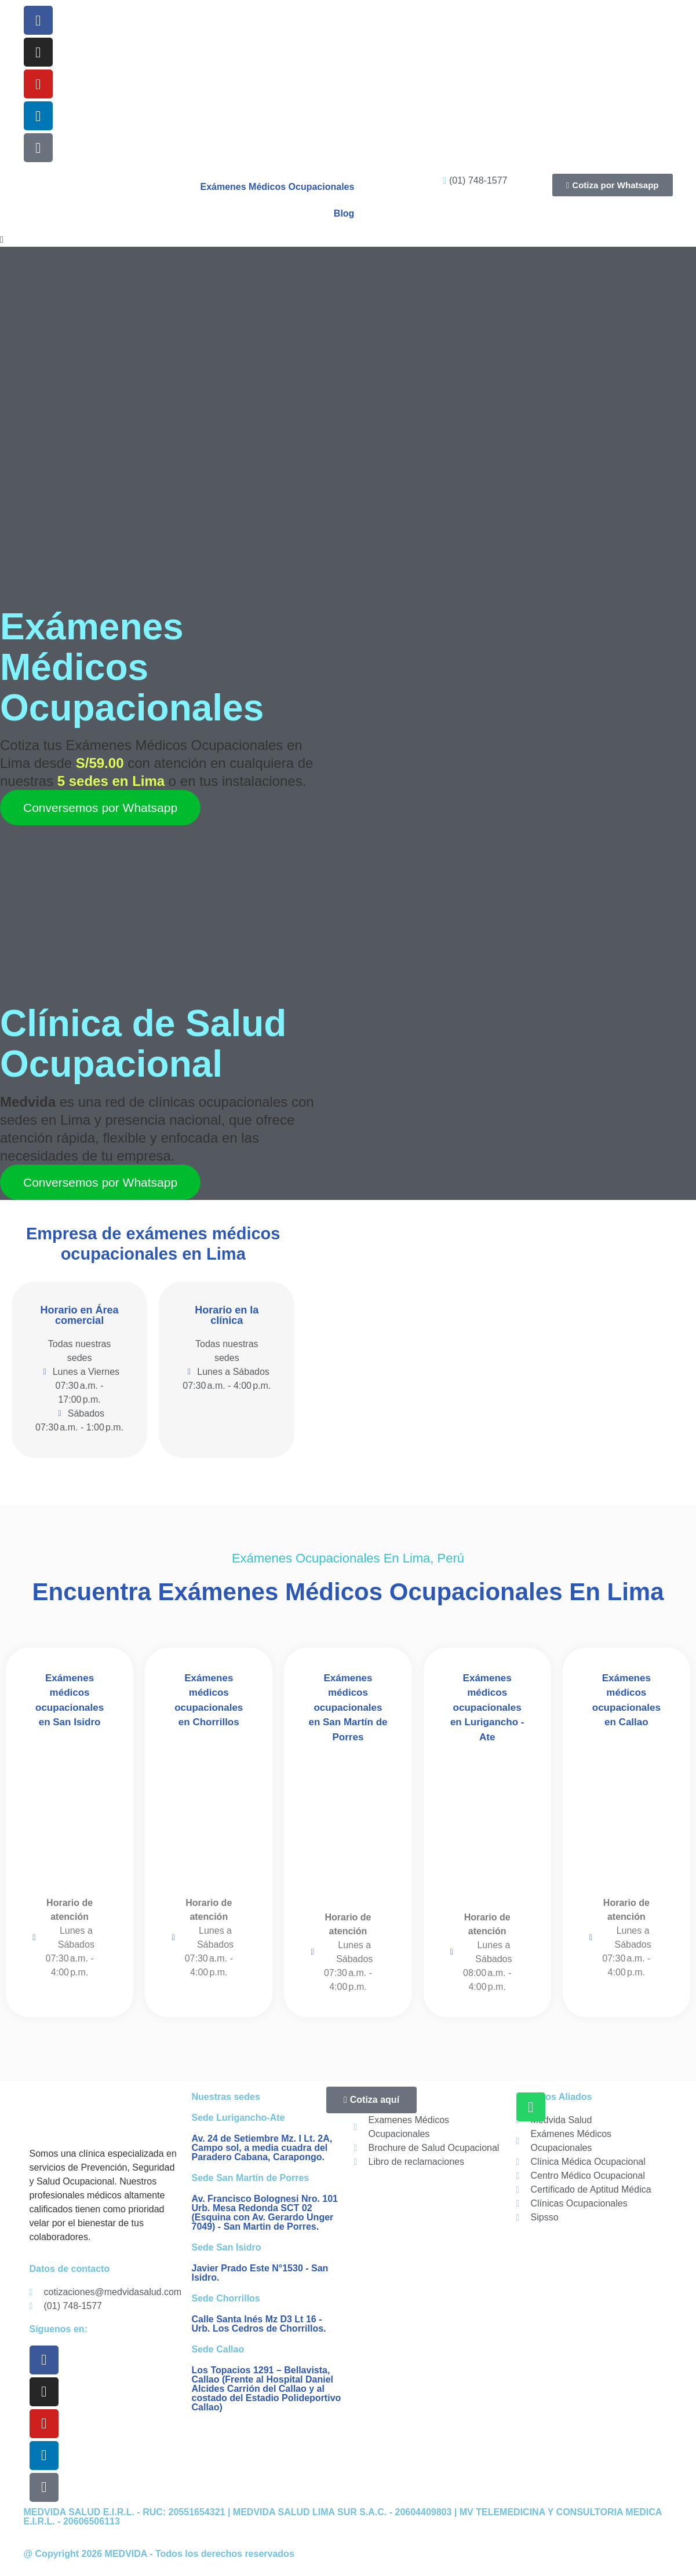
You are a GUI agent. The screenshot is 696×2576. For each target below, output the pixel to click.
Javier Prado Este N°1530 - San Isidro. (260, 2272)
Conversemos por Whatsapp (100, 807)
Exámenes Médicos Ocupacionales (278, 187)
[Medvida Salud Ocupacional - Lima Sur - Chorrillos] (208, 1810)
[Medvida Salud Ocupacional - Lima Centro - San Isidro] (69, 1810)
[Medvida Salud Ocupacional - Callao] (626, 1810)
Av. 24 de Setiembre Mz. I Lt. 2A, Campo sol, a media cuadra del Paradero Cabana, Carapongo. (262, 2148)
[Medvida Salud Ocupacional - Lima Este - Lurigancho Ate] (487, 1825)
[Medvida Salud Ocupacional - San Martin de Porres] (347, 1825)
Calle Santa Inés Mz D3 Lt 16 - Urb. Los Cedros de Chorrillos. (259, 2323)
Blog (344, 213)
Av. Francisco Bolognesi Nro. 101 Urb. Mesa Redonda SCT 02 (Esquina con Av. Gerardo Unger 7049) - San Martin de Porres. (265, 2212)
